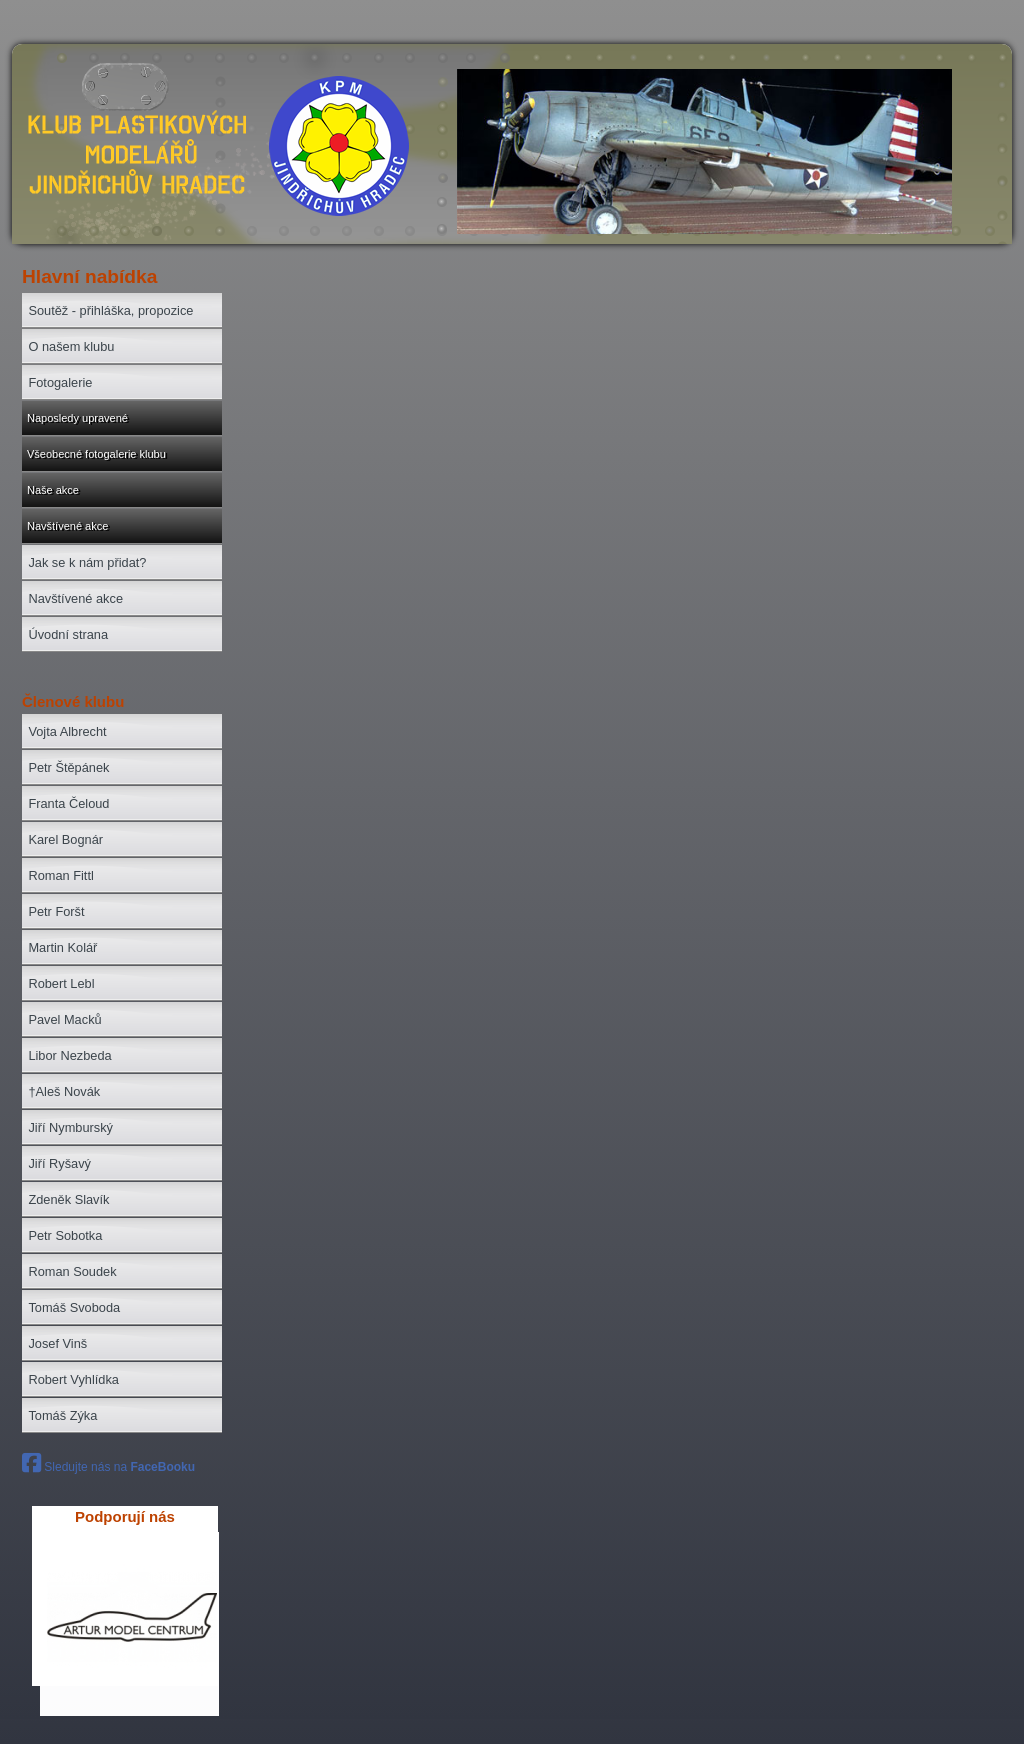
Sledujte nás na (108, 1467)
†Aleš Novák (64, 1091)
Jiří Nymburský (70, 1127)
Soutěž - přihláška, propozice (110, 310)
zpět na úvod (134, 154)
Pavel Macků (64, 1019)
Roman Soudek (72, 1271)
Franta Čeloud (68, 803)
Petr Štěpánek (68, 767)
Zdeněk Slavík (68, 1199)
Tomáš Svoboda (74, 1307)
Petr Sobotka (65, 1235)
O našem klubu (71, 346)
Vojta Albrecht (67, 731)
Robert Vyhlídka (73, 1379)
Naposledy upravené (77, 418)
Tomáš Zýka (62, 1415)
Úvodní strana (68, 634)
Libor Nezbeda (69, 1055)
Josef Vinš (57, 1343)
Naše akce (53, 490)
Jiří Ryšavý (59, 1163)
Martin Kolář (62, 947)
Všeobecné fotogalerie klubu (96, 454)
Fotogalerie (60, 382)
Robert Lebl (61, 983)
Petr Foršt (56, 911)
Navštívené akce (67, 526)
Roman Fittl (60, 875)
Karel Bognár (65, 839)
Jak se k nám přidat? (87, 562)
